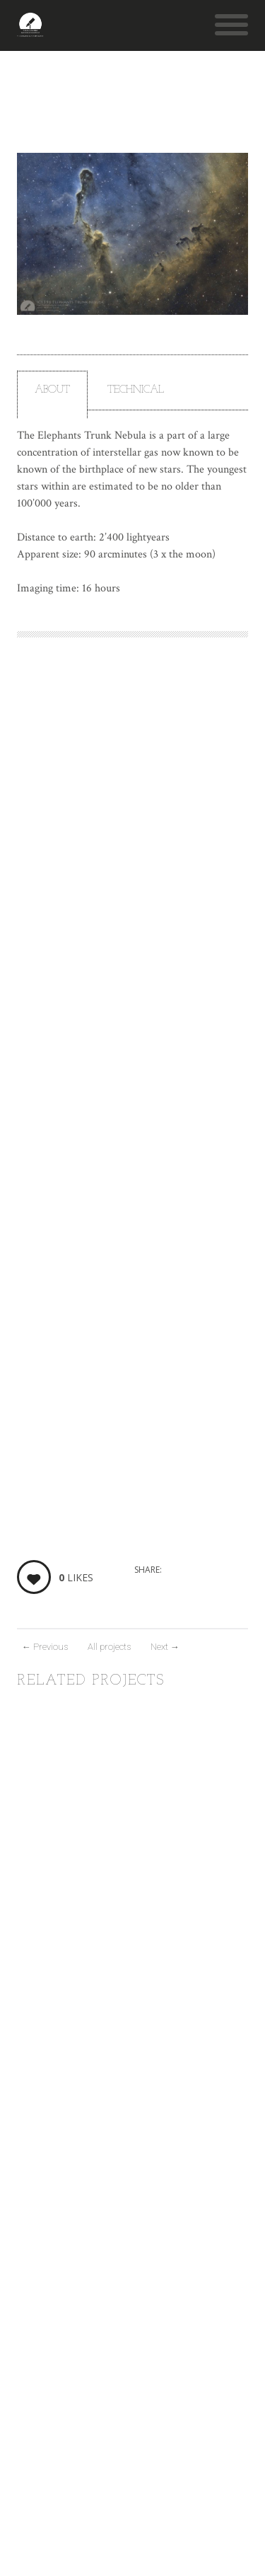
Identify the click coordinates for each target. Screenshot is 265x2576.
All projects (109, 1646)
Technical (135, 390)
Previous (45, 1646)
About (52, 390)
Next (165, 1646)
